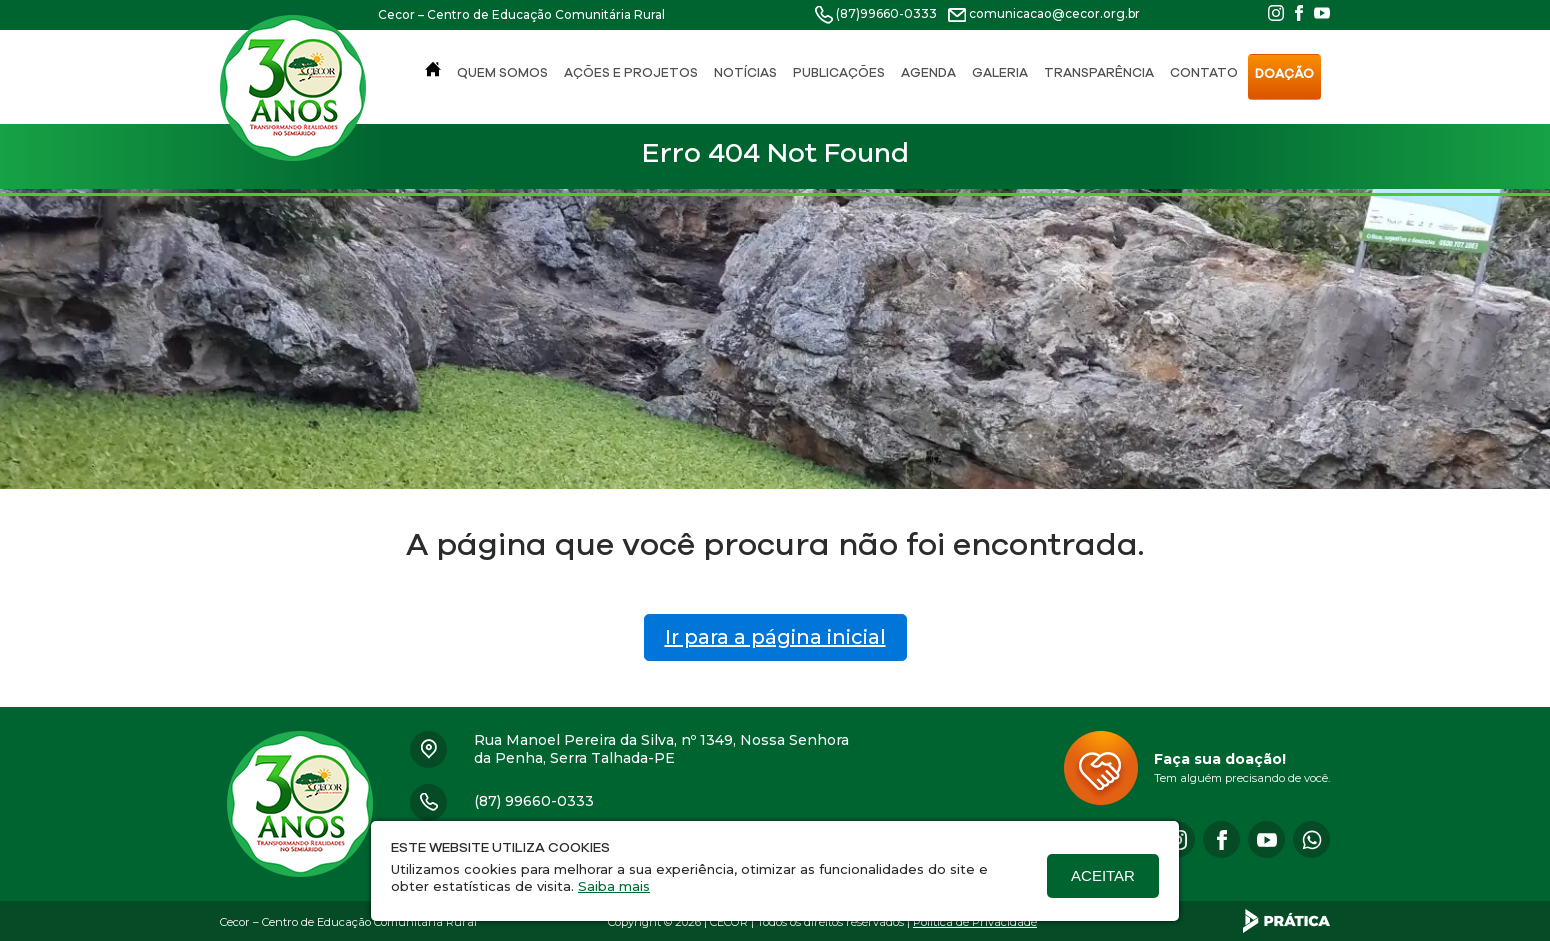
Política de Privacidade (975, 922)
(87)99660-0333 (886, 13)
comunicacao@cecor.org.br (1054, 13)
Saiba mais (614, 886)
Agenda (928, 72)
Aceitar (1103, 875)
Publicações (839, 72)
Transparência (1099, 72)
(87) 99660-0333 (534, 801)
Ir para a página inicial (775, 637)
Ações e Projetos (631, 72)
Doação (1284, 73)
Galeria (1000, 72)
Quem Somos (502, 72)
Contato (1204, 72)
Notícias (745, 72)
